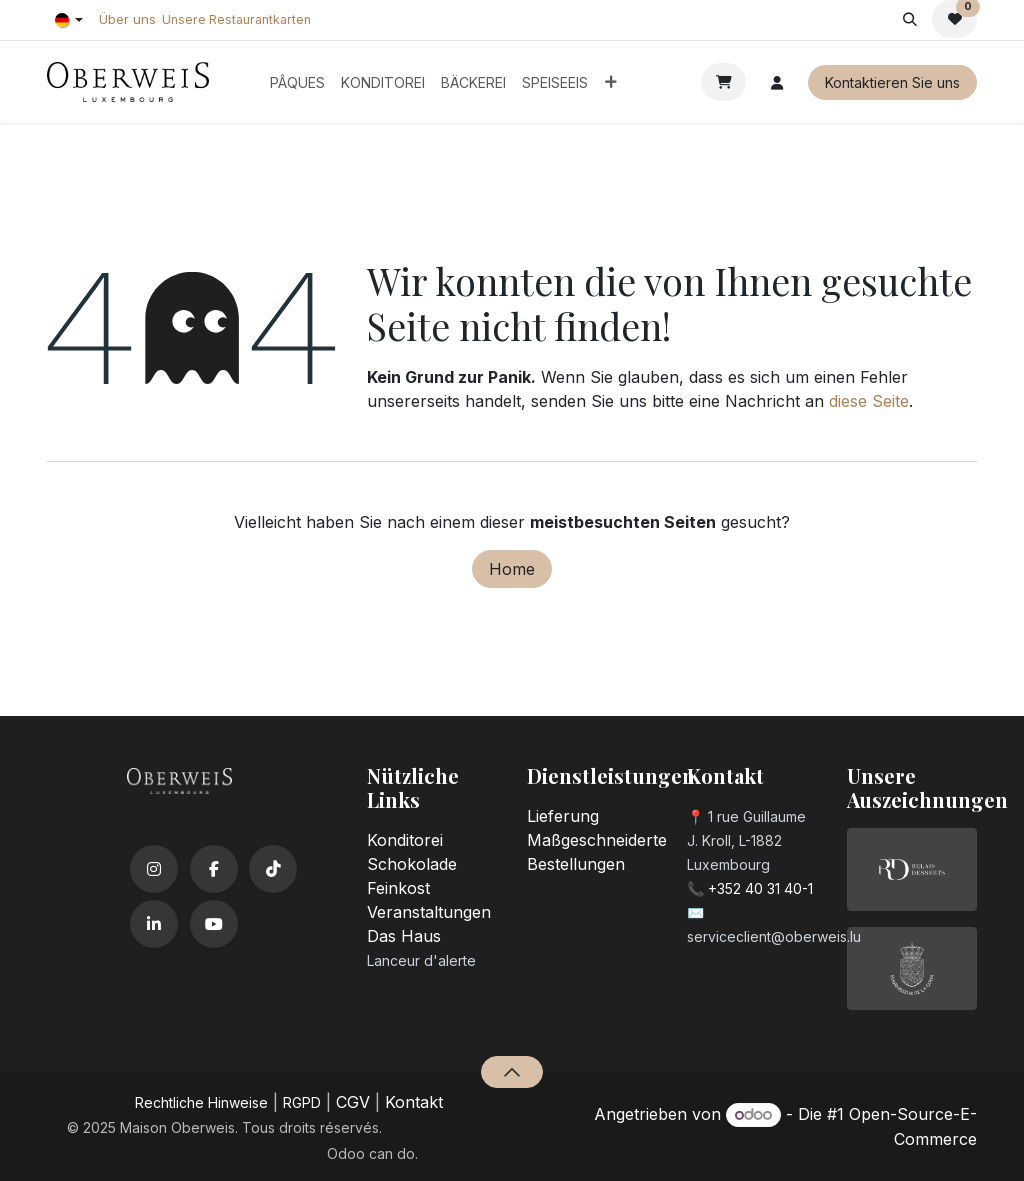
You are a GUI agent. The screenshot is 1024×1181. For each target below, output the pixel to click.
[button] (909, 19)
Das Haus (404, 936)
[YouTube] (214, 924)
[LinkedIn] (154, 924)
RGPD (302, 1102)
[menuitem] (297, 82)
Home (512, 569)
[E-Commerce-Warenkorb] (723, 82)
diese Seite (869, 401)
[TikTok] (273, 869)
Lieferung (563, 816)
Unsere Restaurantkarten (236, 19)
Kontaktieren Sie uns (892, 82)
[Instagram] (154, 869)
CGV (353, 1102)
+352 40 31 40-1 (760, 888)
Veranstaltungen (429, 912)
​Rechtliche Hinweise (201, 1102)
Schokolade (412, 864)
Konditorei (405, 840)
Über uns (127, 19)
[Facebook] (214, 869)
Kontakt (414, 1102)
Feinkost (398, 888)
